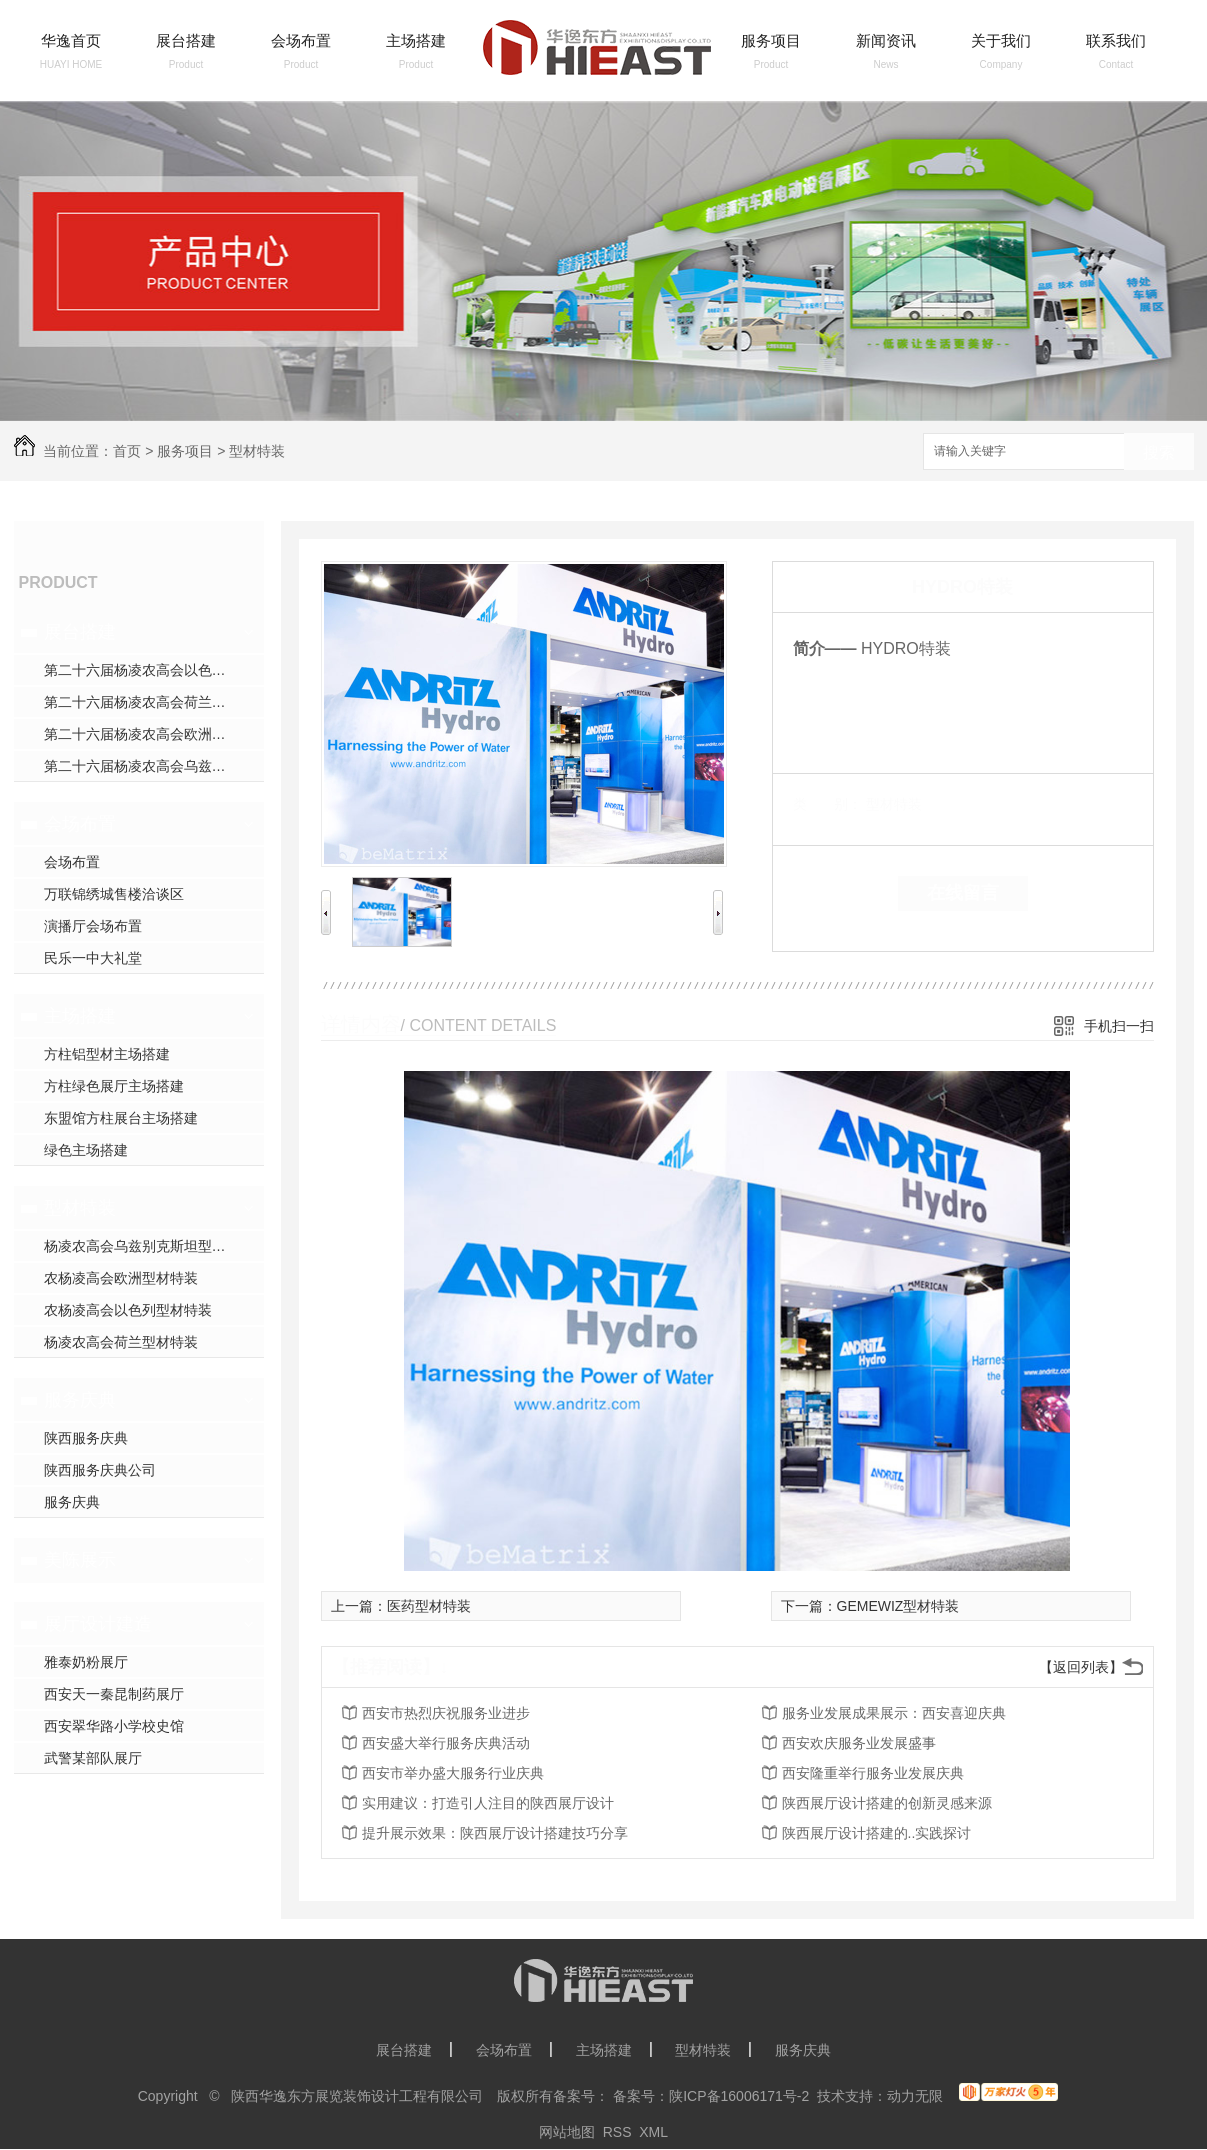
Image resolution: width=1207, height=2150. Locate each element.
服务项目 (771, 40)
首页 (127, 451)
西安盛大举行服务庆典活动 (446, 1743)
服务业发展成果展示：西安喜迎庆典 (894, 1713)
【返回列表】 (1081, 1667)
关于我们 (1001, 40)
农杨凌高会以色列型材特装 (128, 1310)
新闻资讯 (886, 40)
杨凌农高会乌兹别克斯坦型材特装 (149, 1246)
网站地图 (567, 2132)
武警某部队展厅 (93, 1758)
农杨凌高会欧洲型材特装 (121, 1278)
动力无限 (915, 2096)
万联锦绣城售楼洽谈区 (114, 894)
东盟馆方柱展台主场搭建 (121, 1118)
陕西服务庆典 (86, 1438)
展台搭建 (186, 40)
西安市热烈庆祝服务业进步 (446, 1713)
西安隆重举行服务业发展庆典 (873, 1773)
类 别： (827, 804)
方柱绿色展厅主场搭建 (114, 1086)
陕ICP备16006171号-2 (739, 2096)
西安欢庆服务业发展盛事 (859, 1743)
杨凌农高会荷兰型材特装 (121, 1342)
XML (653, 2132)
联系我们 (1116, 40)
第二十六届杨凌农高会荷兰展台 (142, 702)
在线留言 (963, 893)
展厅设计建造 (98, 1624)
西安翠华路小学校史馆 (114, 1726)
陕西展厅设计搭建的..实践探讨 (877, 1833)
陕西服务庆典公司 (100, 1470)
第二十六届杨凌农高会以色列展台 (149, 670)
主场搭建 (416, 40)
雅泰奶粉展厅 (86, 1662)
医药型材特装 (429, 1606)
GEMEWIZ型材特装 (898, 1606)
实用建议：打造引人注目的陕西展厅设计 (488, 1803)
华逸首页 (71, 40)
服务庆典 (80, 1400)
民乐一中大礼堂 (93, 958)
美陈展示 (80, 1560)
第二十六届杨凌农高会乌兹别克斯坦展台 (154, 766)
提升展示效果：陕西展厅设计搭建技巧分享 (495, 1833)
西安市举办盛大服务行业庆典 (453, 1773)
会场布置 (301, 40)
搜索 (1159, 452)
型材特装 (257, 451)
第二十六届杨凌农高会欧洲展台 (142, 734)
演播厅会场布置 (93, 926)
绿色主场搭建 (86, 1150)
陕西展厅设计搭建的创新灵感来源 (887, 1803)
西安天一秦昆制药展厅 (114, 1694)
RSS (617, 2132)
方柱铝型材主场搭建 (107, 1054)
